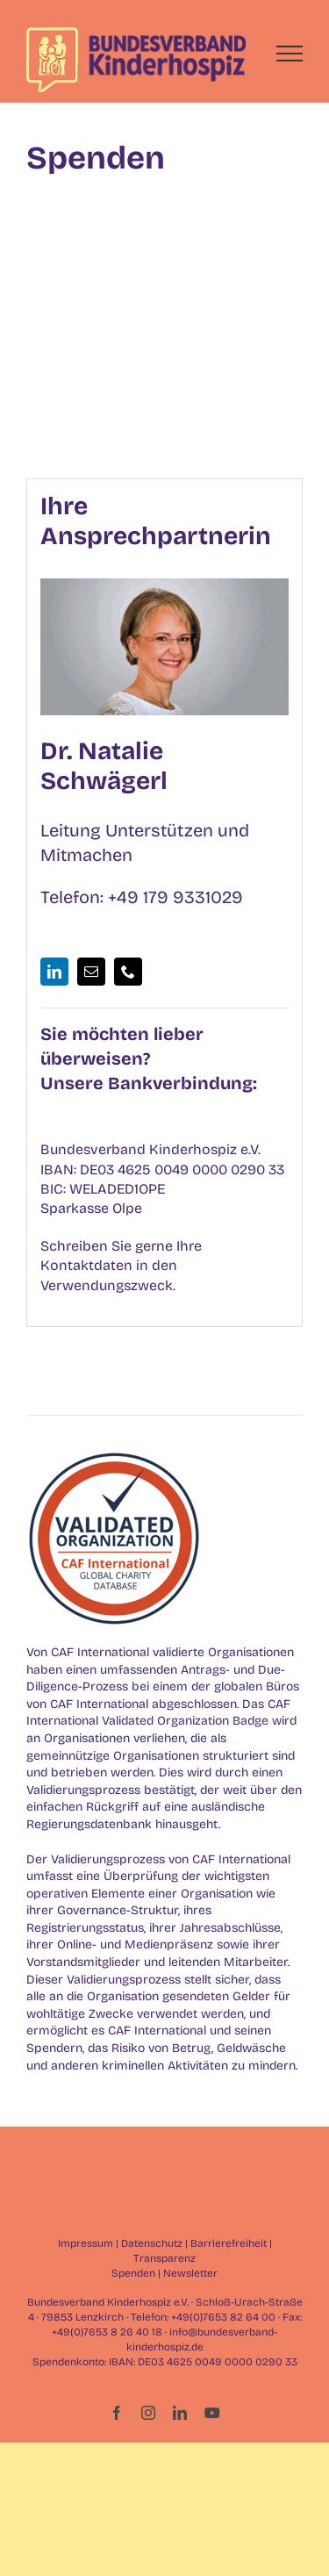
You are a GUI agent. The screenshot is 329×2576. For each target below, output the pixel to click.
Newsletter (190, 2273)
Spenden (133, 2273)
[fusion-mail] (91, 972)
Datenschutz (151, 2243)
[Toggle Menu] (290, 53)
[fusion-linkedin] (54, 972)
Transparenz (164, 2258)
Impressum (85, 2243)
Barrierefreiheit (228, 2243)
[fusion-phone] (128, 972)
